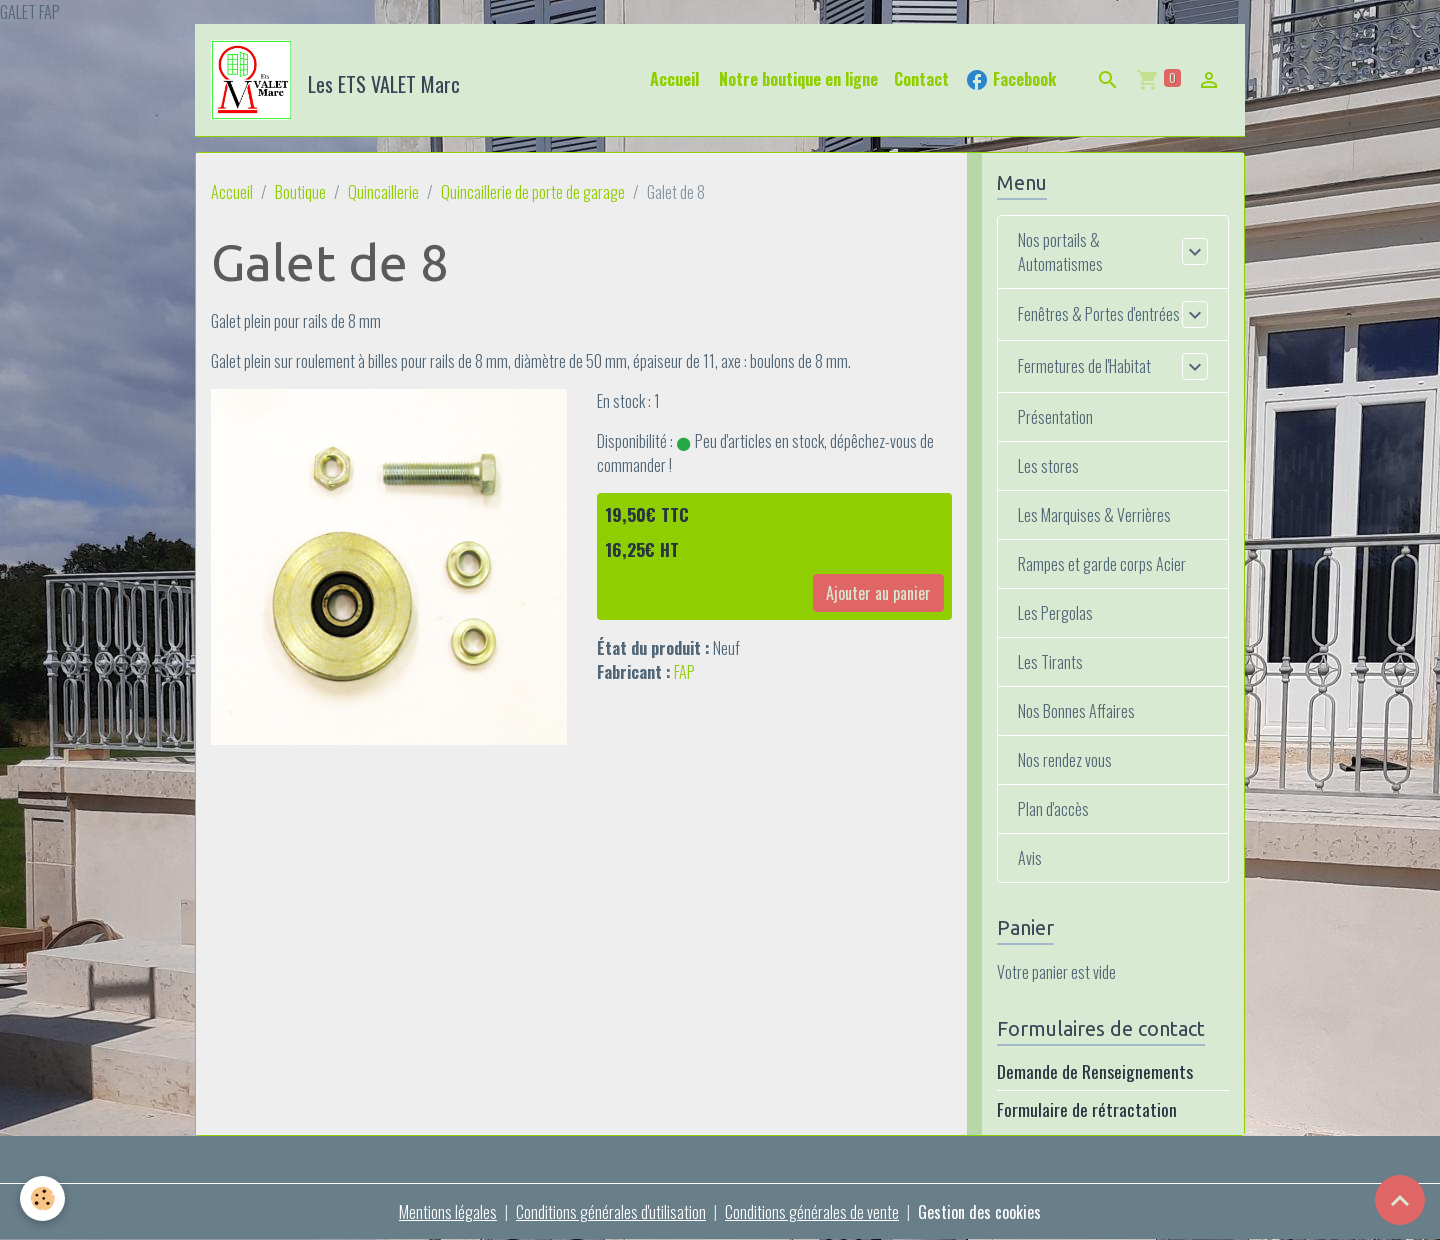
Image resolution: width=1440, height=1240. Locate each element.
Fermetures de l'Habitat (1084, 366)
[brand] (339, 80)
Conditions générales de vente (812, 1212)
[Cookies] (42, 1198)
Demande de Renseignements (1095, 1071)
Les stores (1048, 466)
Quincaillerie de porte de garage (533, 192)
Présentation (1055, 417)
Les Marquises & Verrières (1094, 515)
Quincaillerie (383, 192)
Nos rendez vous (1065, 760)
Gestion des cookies (979, 1212)
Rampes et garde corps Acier (1102, 564)
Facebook (1010, 79)
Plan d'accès (1053, 809)
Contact (921, 79)
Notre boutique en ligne (796, 79)
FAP (684, 672)
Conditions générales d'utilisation (611, 1212)
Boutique (300, 192)
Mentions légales (448, 1212)
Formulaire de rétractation (1087, 1109)
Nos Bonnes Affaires (1076, 711)
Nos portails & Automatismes (1060, 252)
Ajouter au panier (878, 593)
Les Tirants (1050, 662)
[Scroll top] (1400, 1200)
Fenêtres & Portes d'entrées (1099, 314)
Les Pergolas (1055, 613)
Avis (1030, 858)
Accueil (674, 79)
